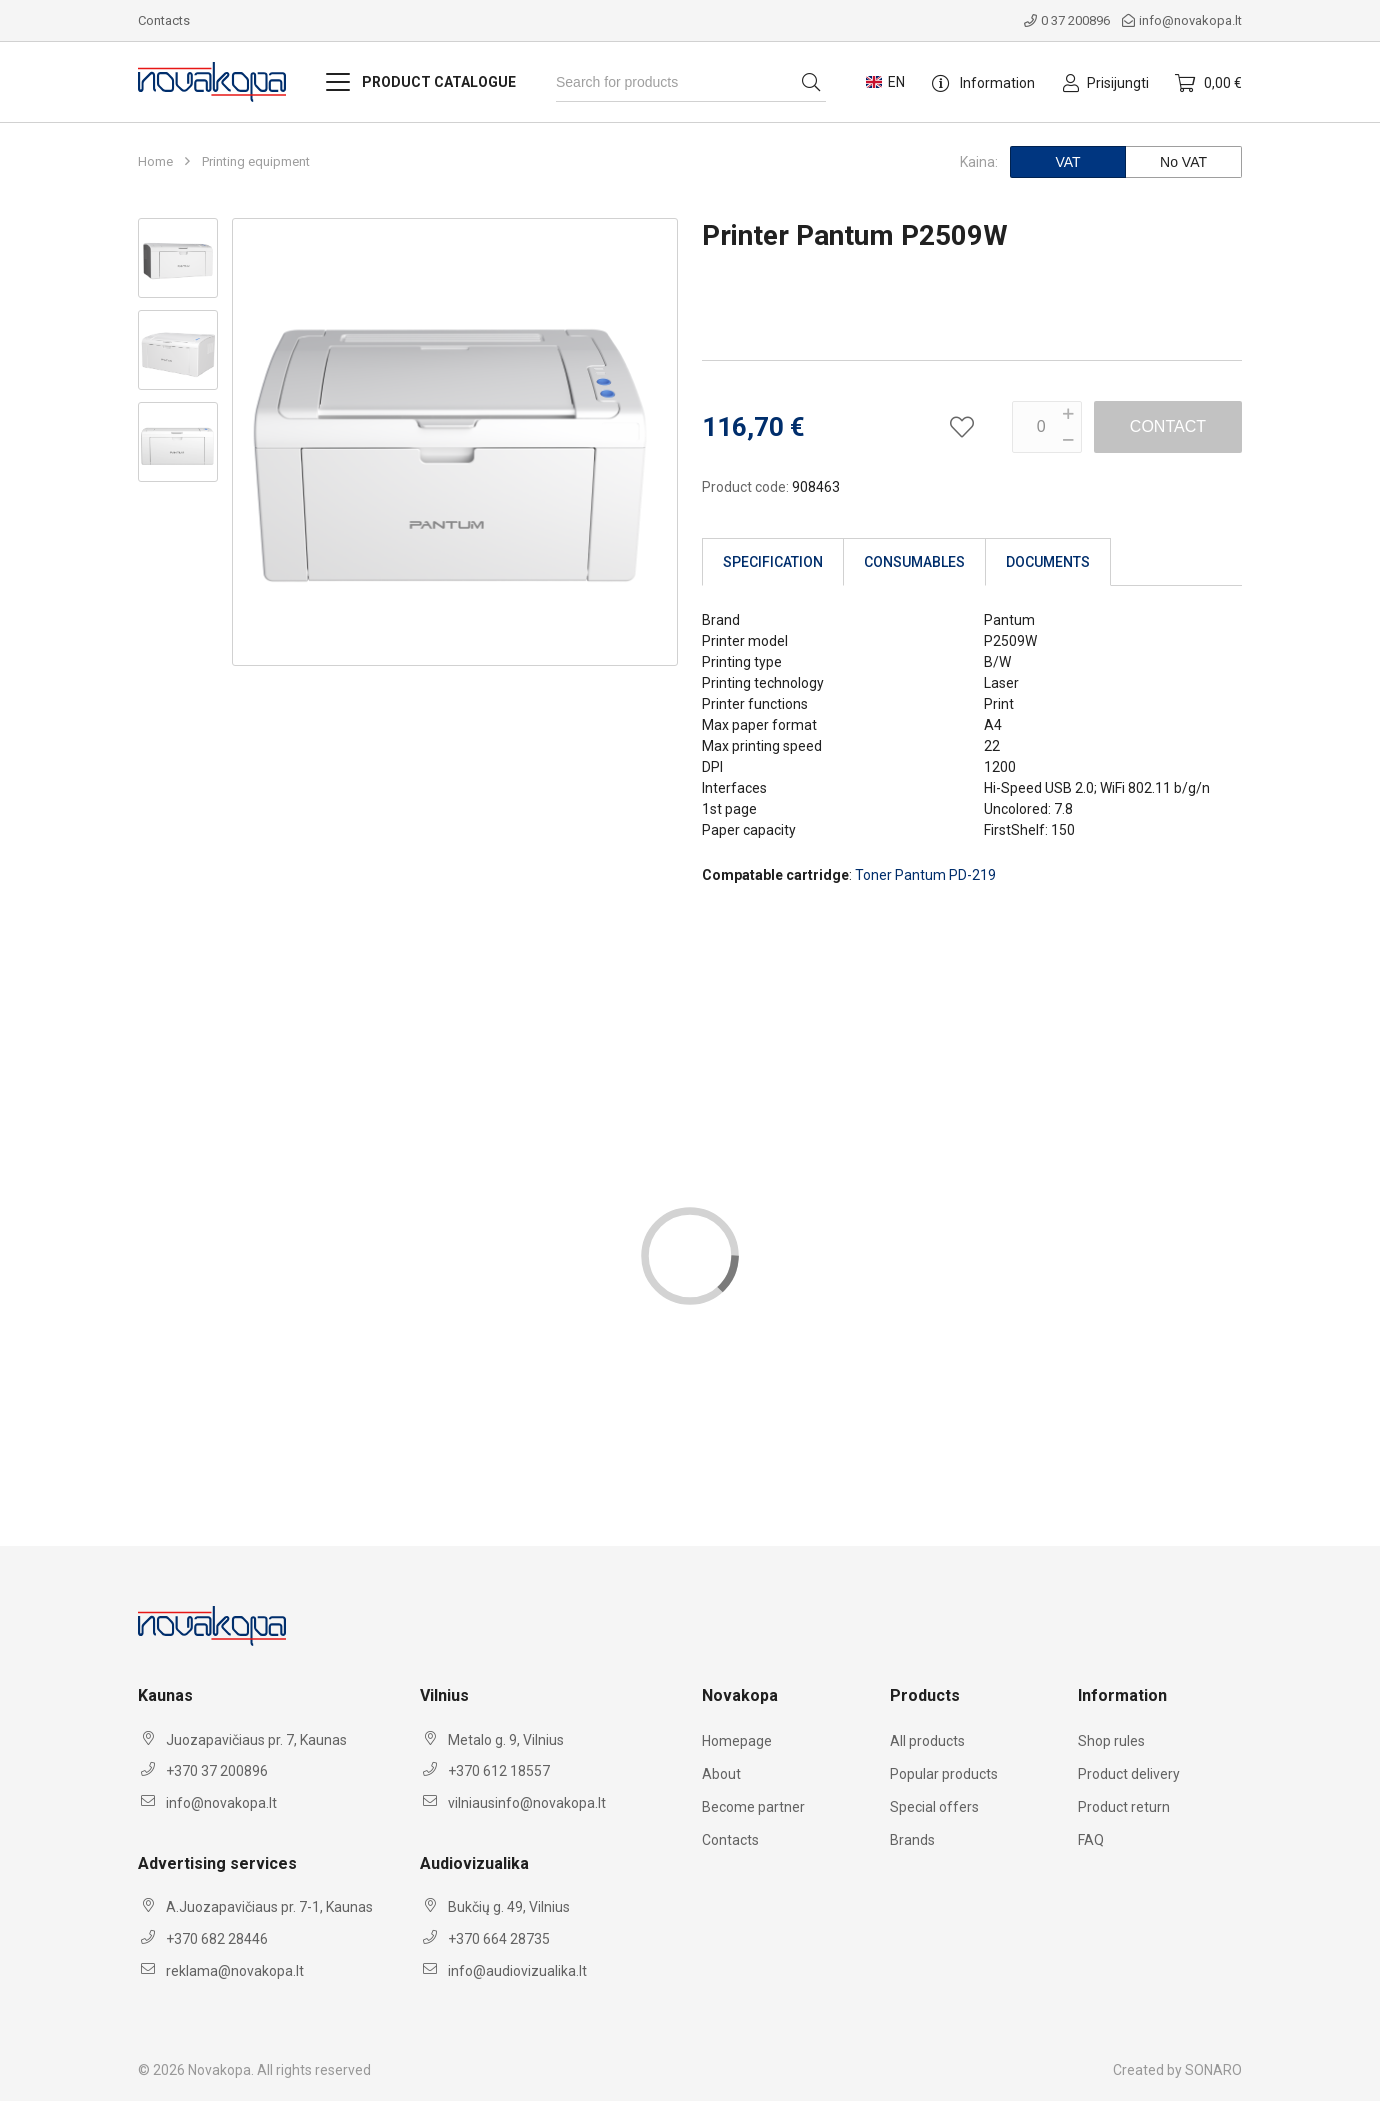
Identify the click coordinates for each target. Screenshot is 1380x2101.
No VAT (1183, 162)
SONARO (1213, 2070)
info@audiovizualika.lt (517, 1971)
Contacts (164, 20)
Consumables (914, 562)
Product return (1124, 1807)
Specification (773, 562)
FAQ (1091, 1840)
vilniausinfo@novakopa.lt (527, 1803)
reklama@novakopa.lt (235, 1971)
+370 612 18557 (499, 1771)
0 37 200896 (1067, 20)
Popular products (944, 1774)
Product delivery (1129, 1774)
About (721, 1774)
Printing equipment (256, 162)
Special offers (934, 1807)
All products (927, 1741)
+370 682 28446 (217, 1939)
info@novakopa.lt (1182, 20)
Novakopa (219, 2070)
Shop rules (1111, 1741)
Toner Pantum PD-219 (925, 875)
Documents (1048, 562)
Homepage (737, 1741)
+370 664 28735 (499, 1939)
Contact (1168, 426)
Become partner (753, 1807)
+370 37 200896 (217, 1771)
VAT (1067, 162)
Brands (912, 1840)
